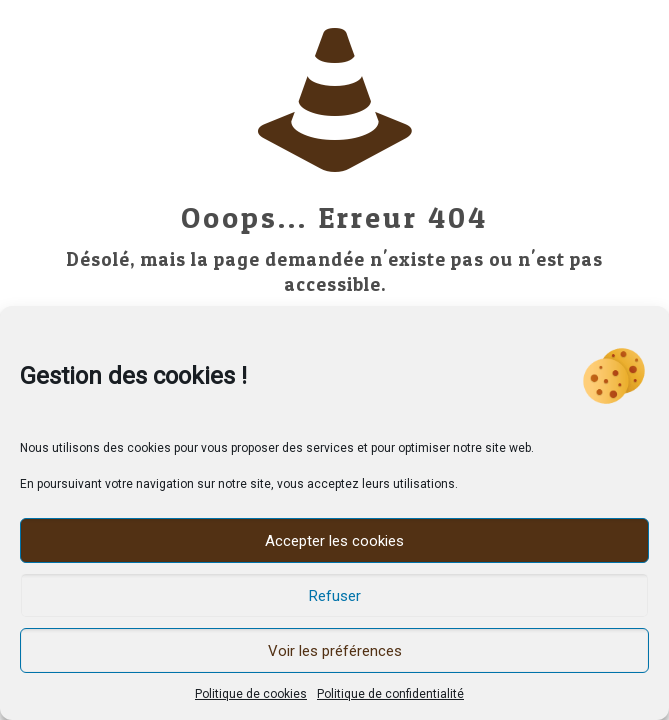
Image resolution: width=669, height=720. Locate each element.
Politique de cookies (251, 694)
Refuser (335, 596)
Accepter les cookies (334, 541)
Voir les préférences (335, 651)
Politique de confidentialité (390, 694)
